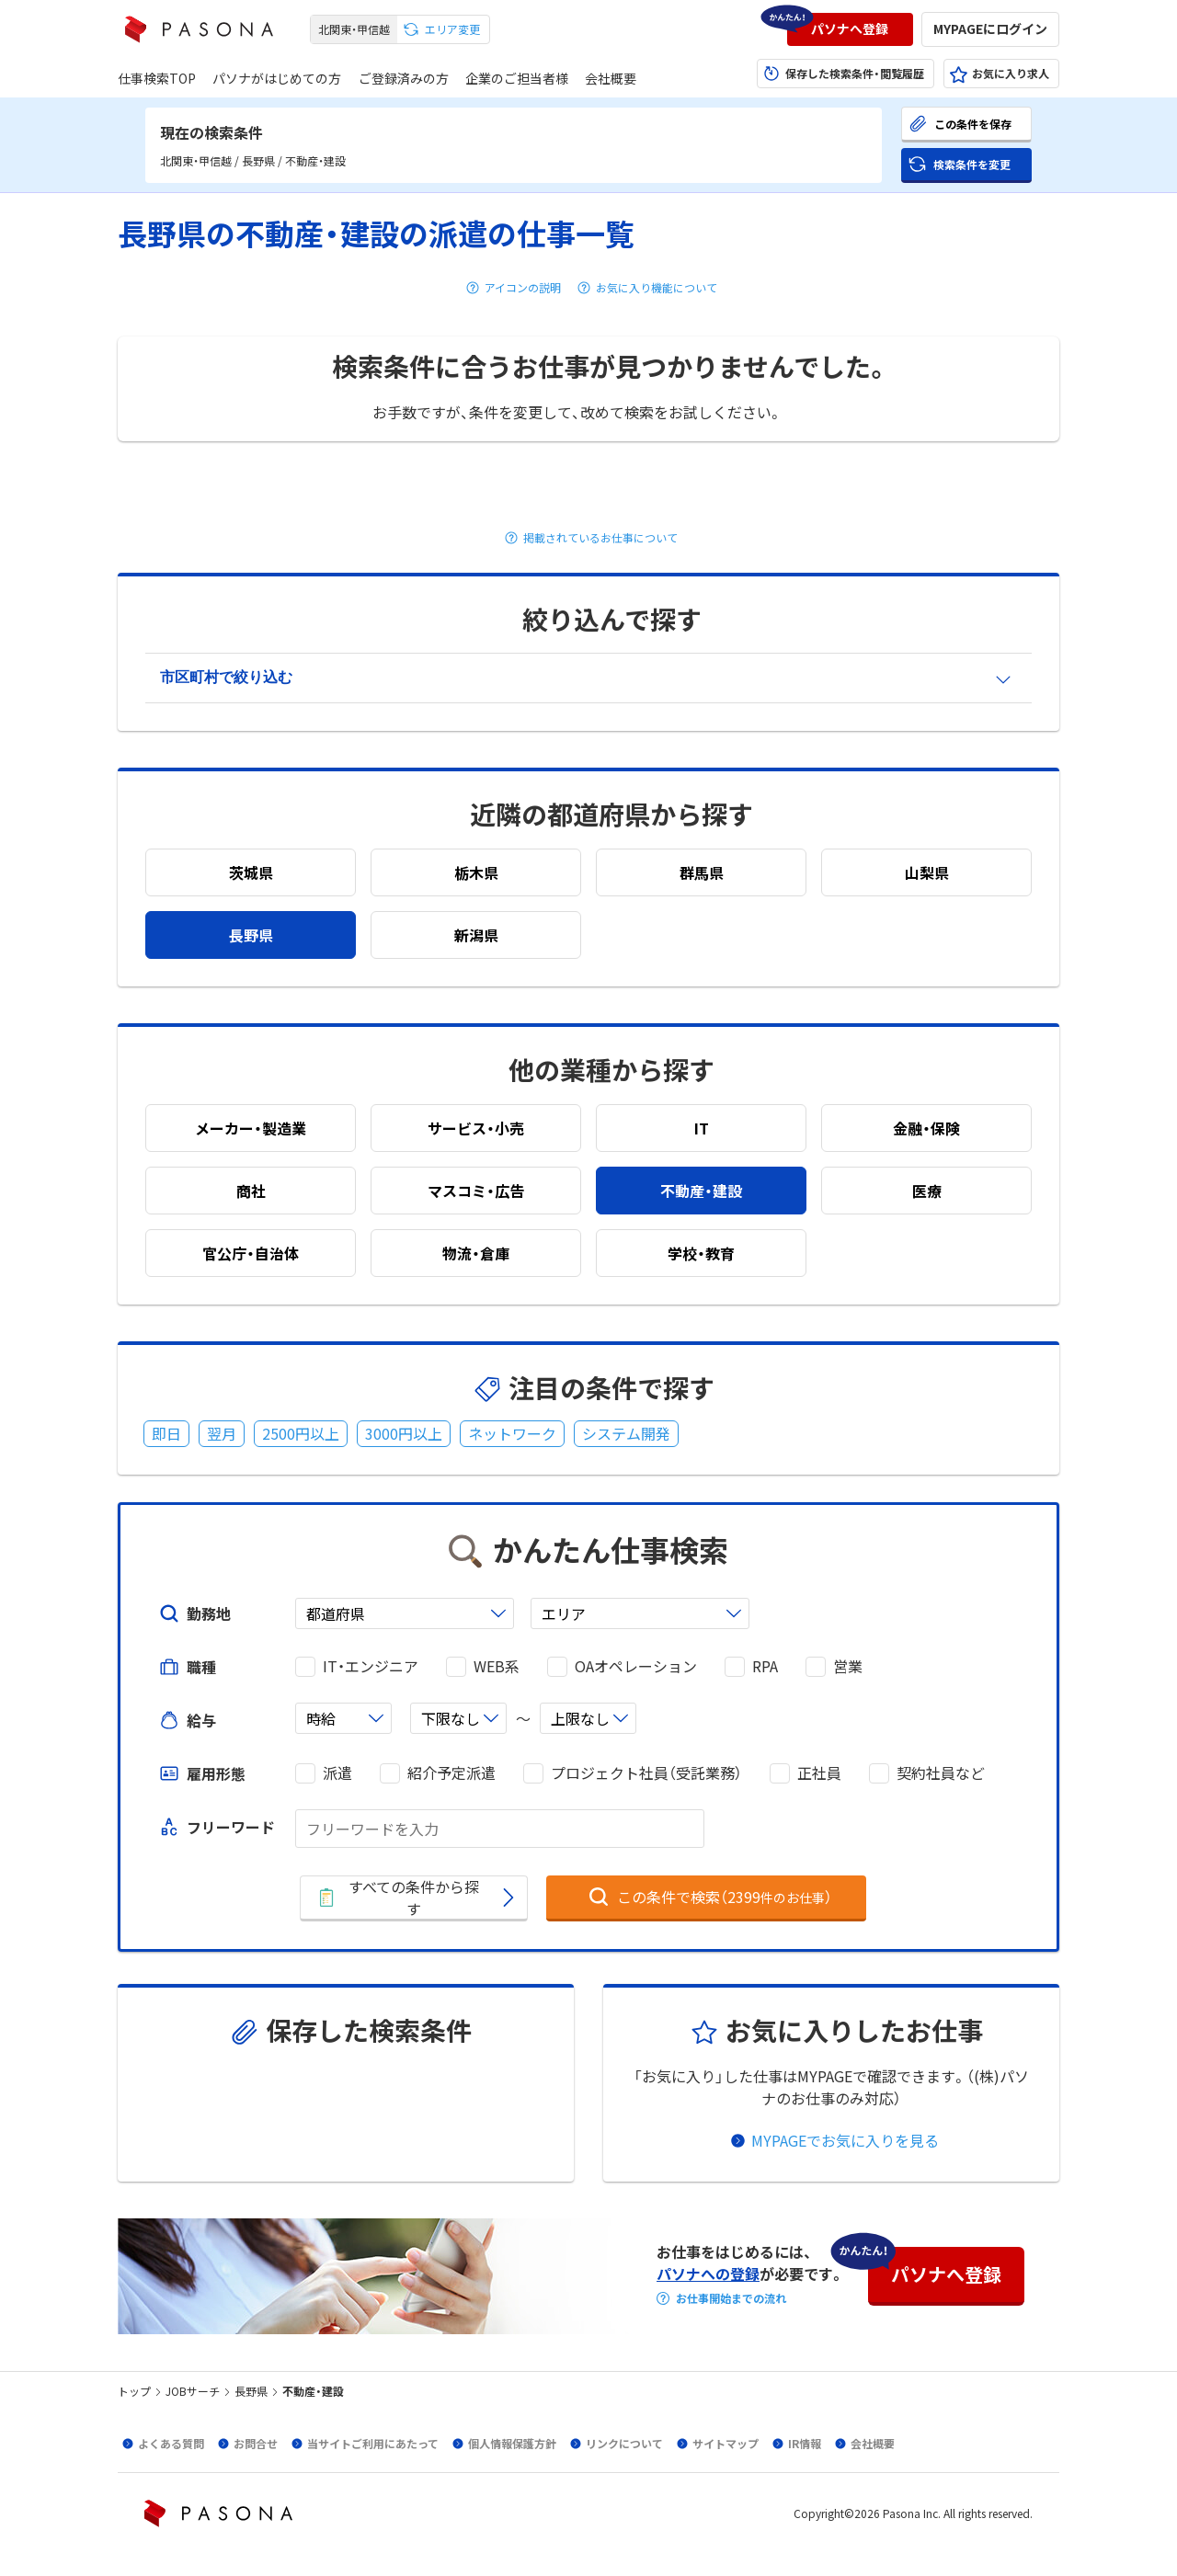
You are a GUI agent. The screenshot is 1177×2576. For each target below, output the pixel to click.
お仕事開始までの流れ (731, 2298)
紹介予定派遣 (451, 1773)
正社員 (819, 1773)
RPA (765, 1666)
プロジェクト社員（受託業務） (646, 1773)
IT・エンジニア (370, 1666)
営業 (848, 1666)
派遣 (337, 1773)
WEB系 (497, 1666)
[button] (850, 29)
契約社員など (941, 1773)
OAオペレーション (636, 1666)
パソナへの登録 (708, 2274)
